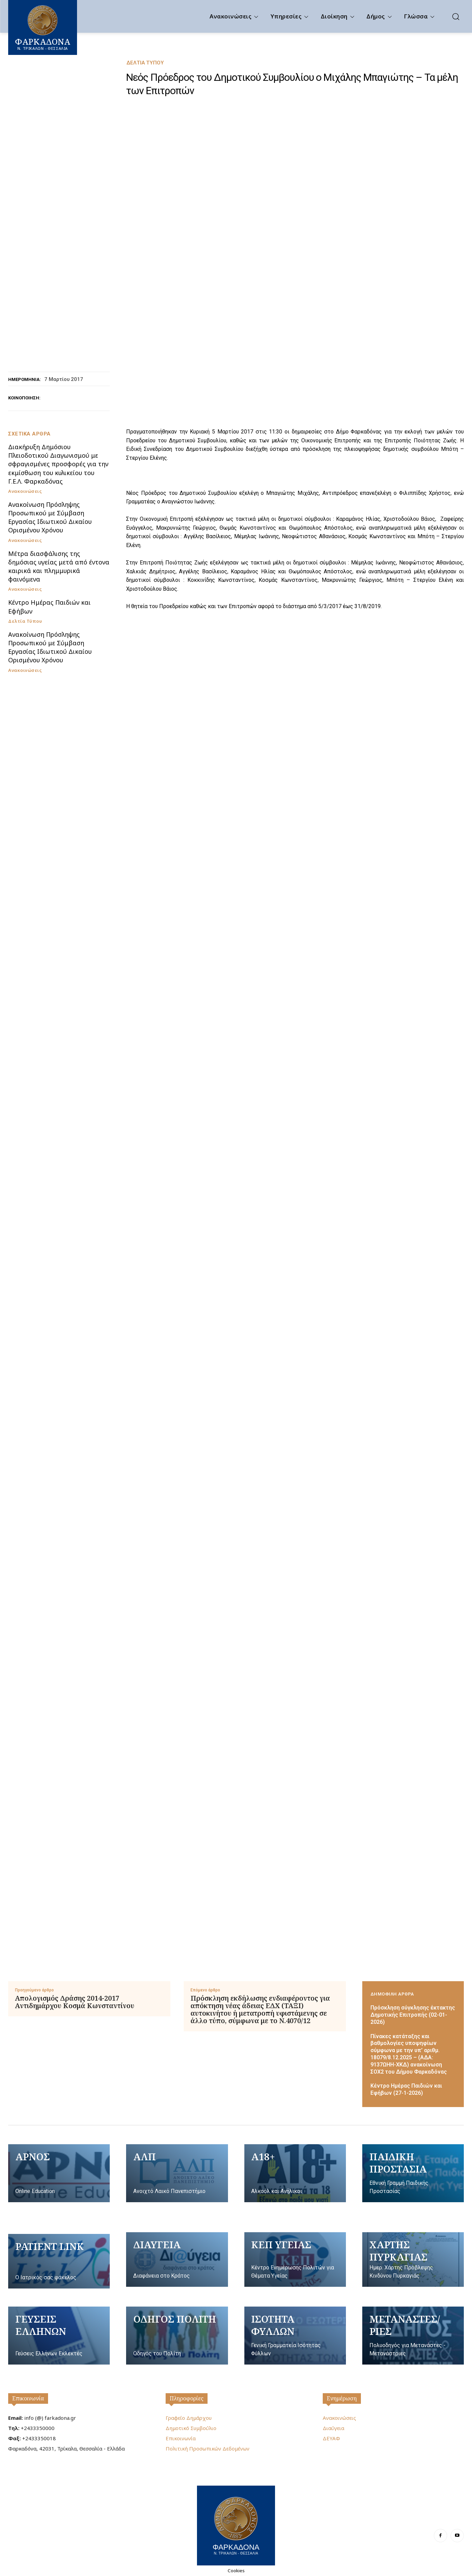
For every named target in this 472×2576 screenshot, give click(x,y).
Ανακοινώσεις (25, 491)
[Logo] (236, 2524)
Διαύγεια (333, 2428)
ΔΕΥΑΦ (331, 2438)
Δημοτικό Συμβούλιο (191, 2428)
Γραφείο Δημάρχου (189, 2417)
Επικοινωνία (28, 2398)
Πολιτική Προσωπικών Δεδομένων (207, 2448)
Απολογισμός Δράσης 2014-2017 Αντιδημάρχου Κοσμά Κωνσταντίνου (74, 2002)
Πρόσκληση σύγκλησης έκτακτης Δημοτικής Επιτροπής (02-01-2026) (412, 2014)
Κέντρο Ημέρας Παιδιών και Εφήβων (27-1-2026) (406, 2089)
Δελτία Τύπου (145, 62)
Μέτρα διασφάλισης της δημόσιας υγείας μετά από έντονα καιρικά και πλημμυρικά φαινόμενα (58, 566)
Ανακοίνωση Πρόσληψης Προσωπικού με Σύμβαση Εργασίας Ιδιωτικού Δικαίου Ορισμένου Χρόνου (50, 517)
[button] (455, 16)
